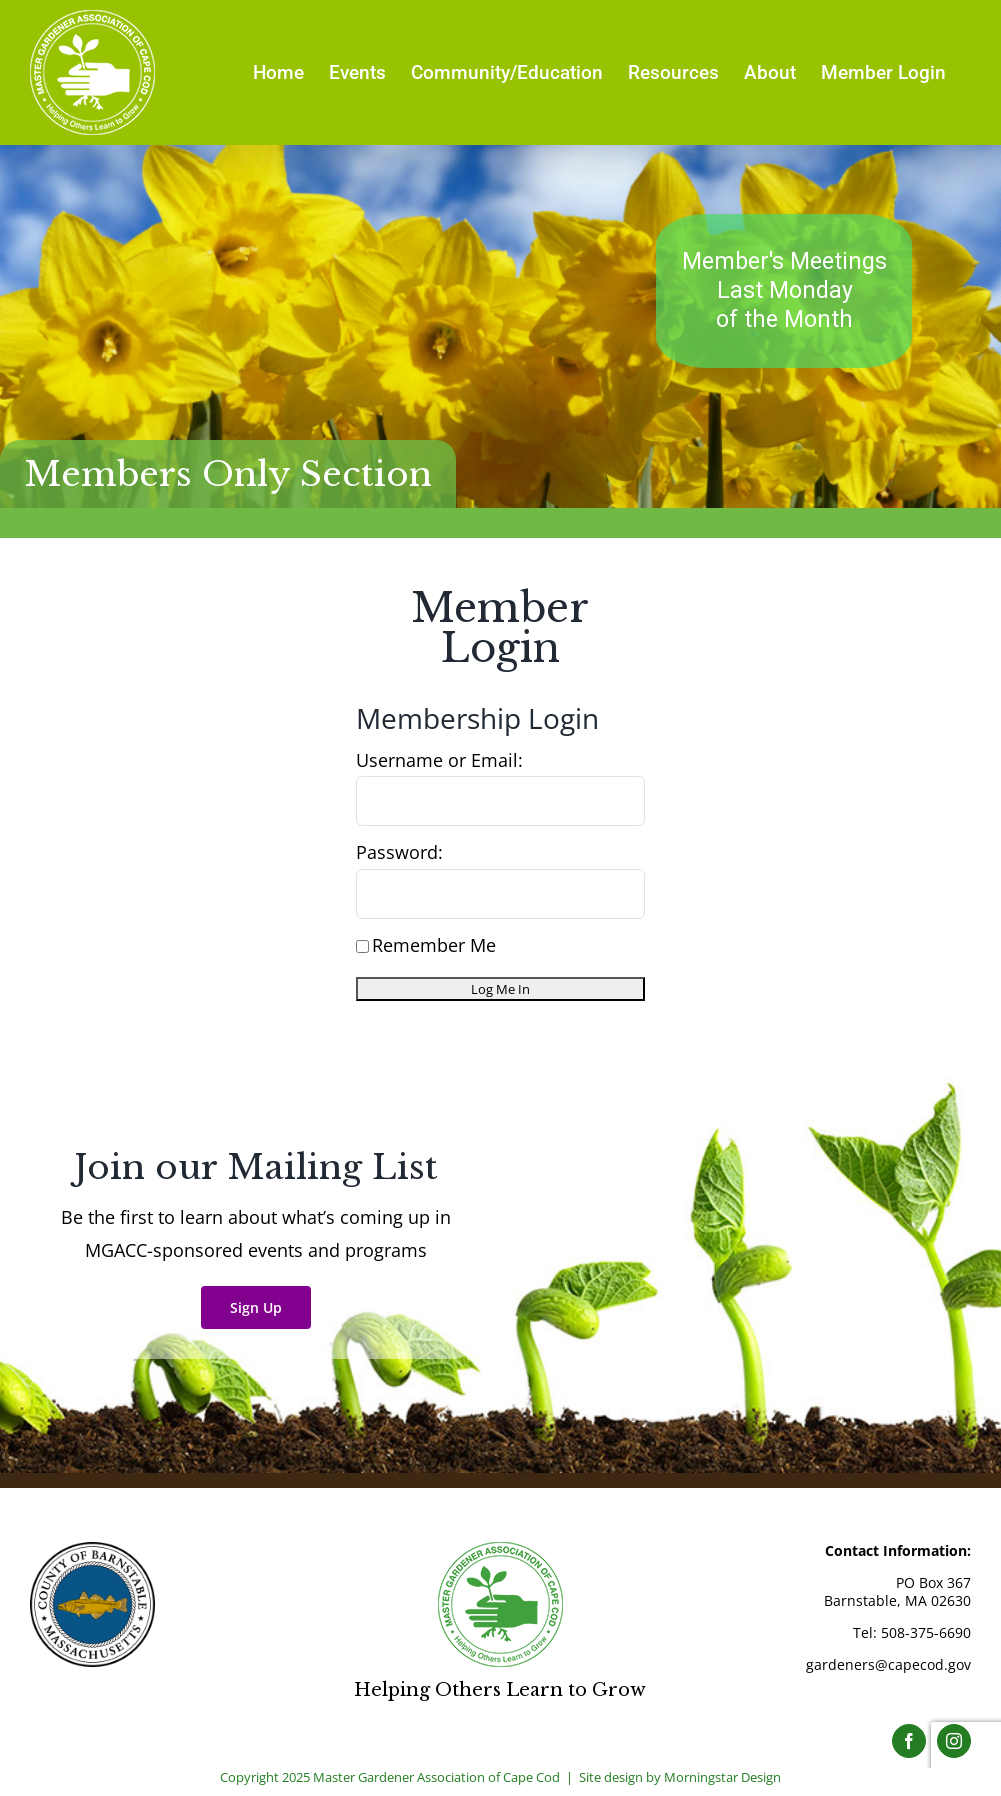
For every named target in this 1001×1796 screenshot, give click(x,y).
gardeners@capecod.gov (888, 1664)
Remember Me (426, 945)
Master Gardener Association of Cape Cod (436, 1777)
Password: (399, 852)
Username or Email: (439, 760)
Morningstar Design (722, 1777)
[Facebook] (909, 1741)
